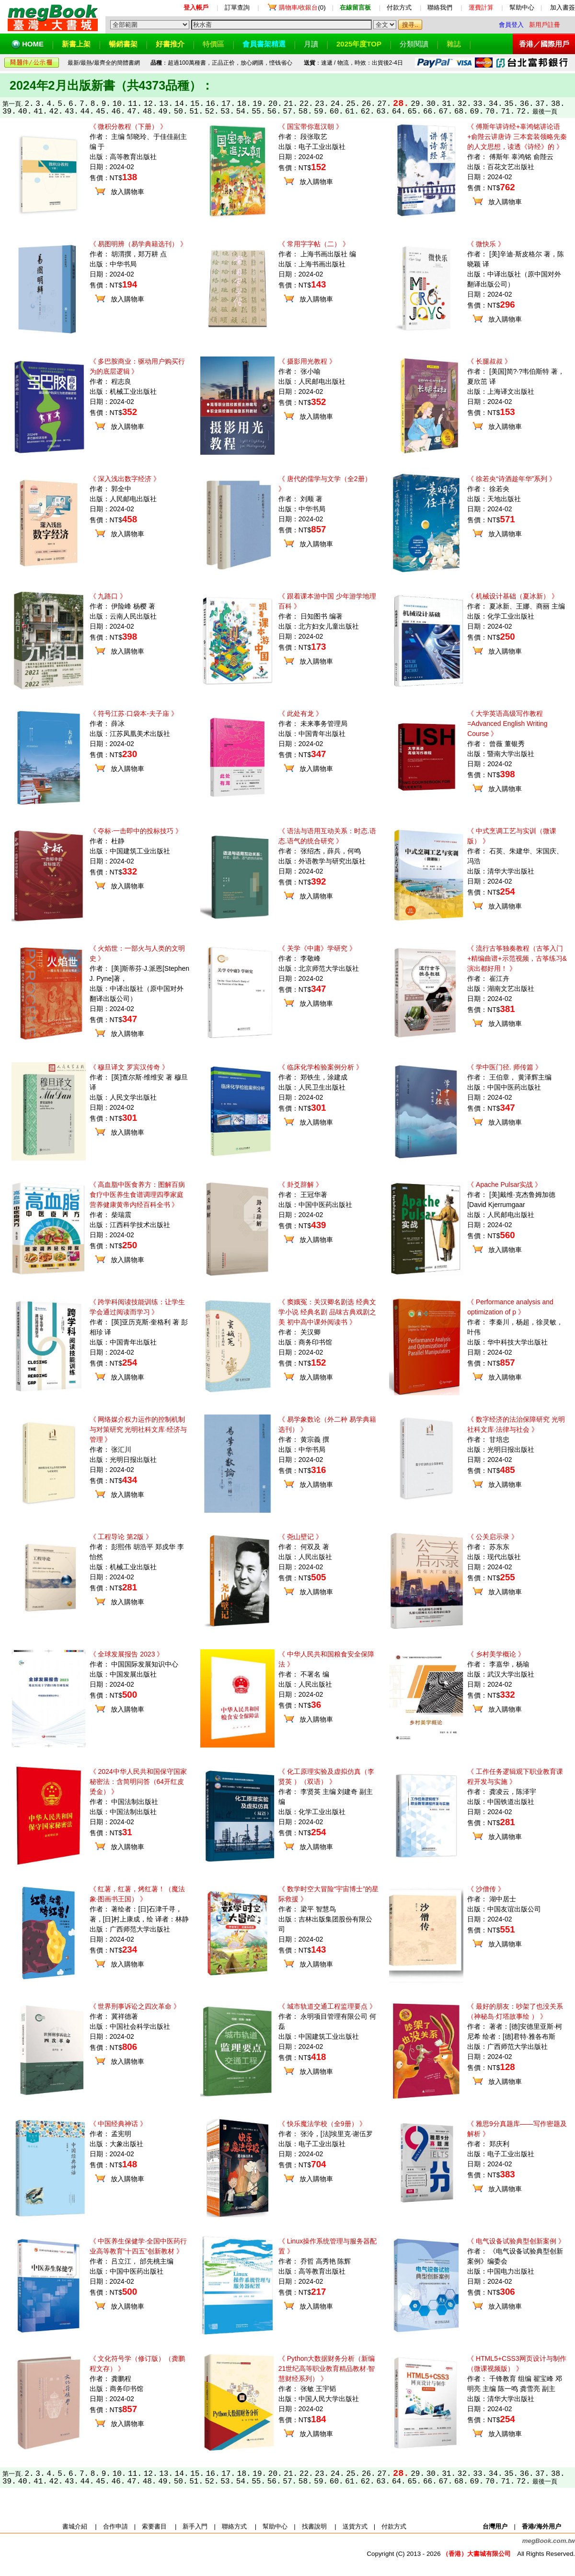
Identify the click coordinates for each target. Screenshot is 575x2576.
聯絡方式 (234, 2526)
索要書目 (154, 2526)
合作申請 (115, 2526)
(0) (302, 7)
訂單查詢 (237, 7)
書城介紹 (74, 2526)
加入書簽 (562, 7)
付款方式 (399, 7)
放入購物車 (127, 192)
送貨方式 (355, 2526)
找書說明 (314, 2526)
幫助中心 (521, 7)
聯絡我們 (439, 7)
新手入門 (195, 2526)
